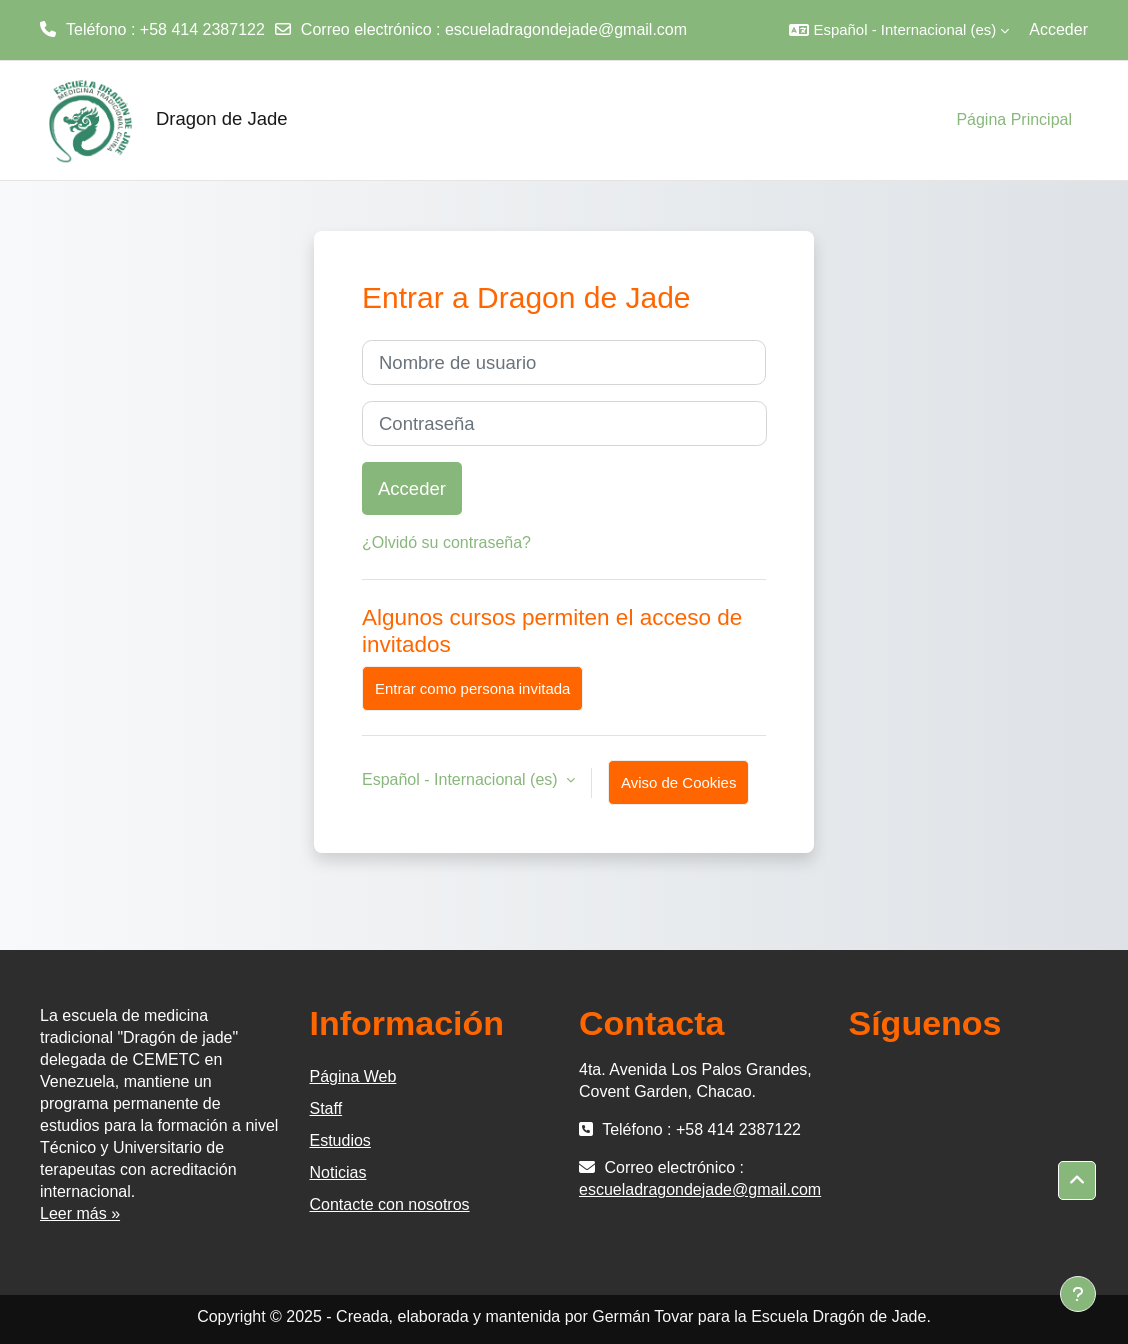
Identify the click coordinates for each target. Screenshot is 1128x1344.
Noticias (338, 1172)
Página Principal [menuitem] (1014, 119)
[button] (899, 30)
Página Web (353, 1076)
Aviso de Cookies (678, 782)
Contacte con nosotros (390, 1204)
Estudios (340, 1140)
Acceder (1058, 29)
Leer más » (80, 1213)
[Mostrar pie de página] (1078, 1294)
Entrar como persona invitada (472, 688)
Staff (326, 1108)
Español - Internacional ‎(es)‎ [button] (462, 779)
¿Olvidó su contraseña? (446, 542)
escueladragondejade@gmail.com (566, 29)
